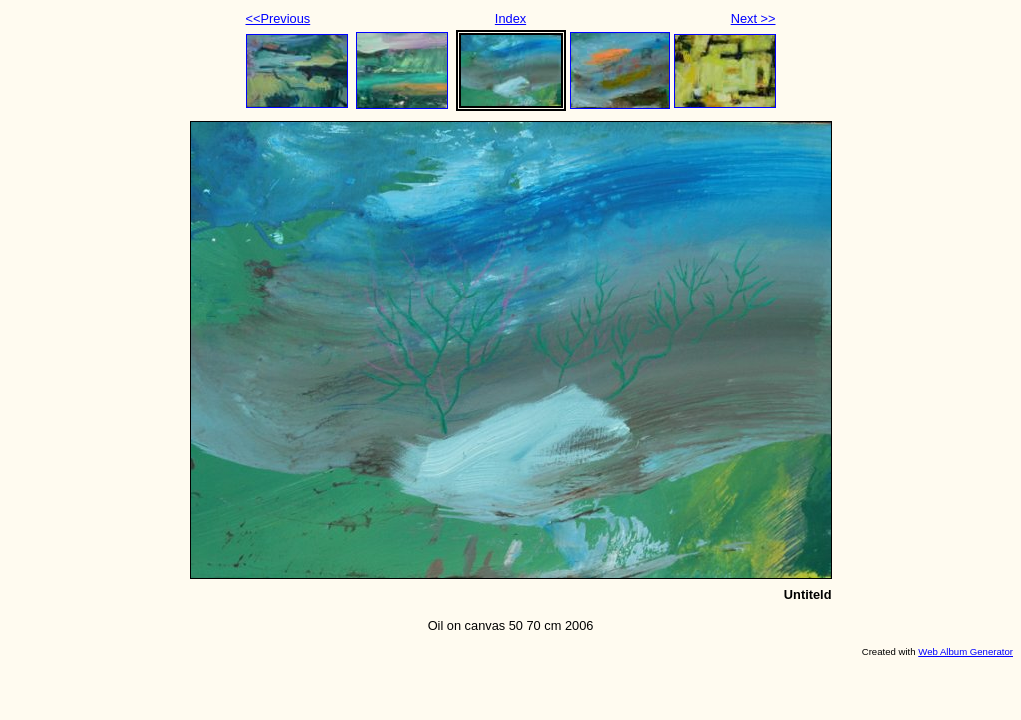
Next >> (753, 18)
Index (510, 18)
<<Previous (278, 18)
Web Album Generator (965, 651)
